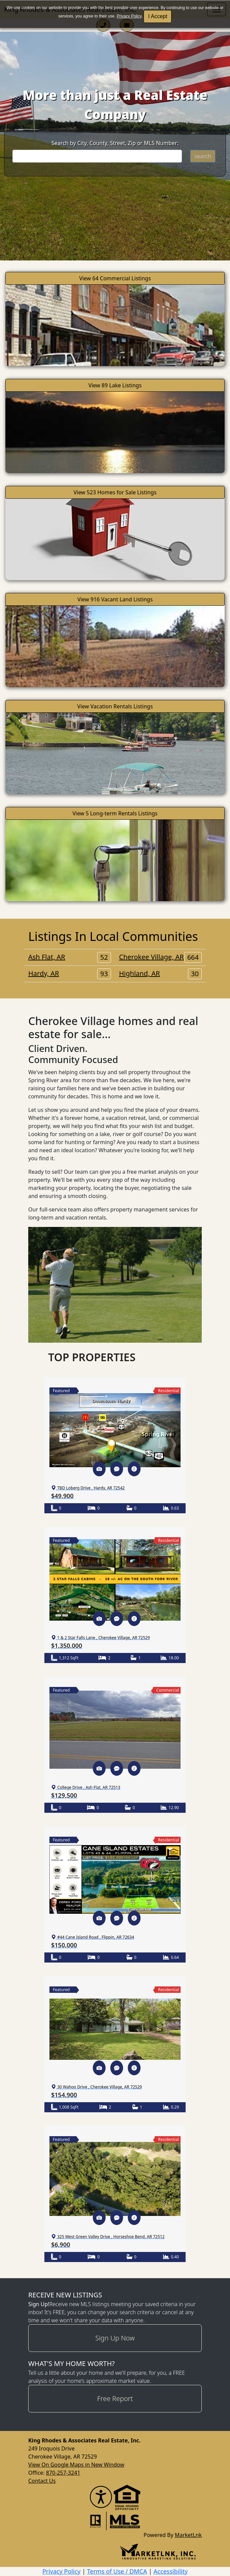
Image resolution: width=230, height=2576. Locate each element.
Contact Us (41, 2480)
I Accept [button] (157, 16)
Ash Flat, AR (69, 957)
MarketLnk (188, 2535)
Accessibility (171, 2571)
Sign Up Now (115, 2337)
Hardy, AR (69, 973)
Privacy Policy (129, 16)
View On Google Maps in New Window (76, 2464)
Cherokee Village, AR (160, 957)
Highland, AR (160, 973)
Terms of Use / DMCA (117, 2571)
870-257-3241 (63, 2472)
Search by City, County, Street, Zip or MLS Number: (114, 143)
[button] (99, 1468)
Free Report (115, 2398)
